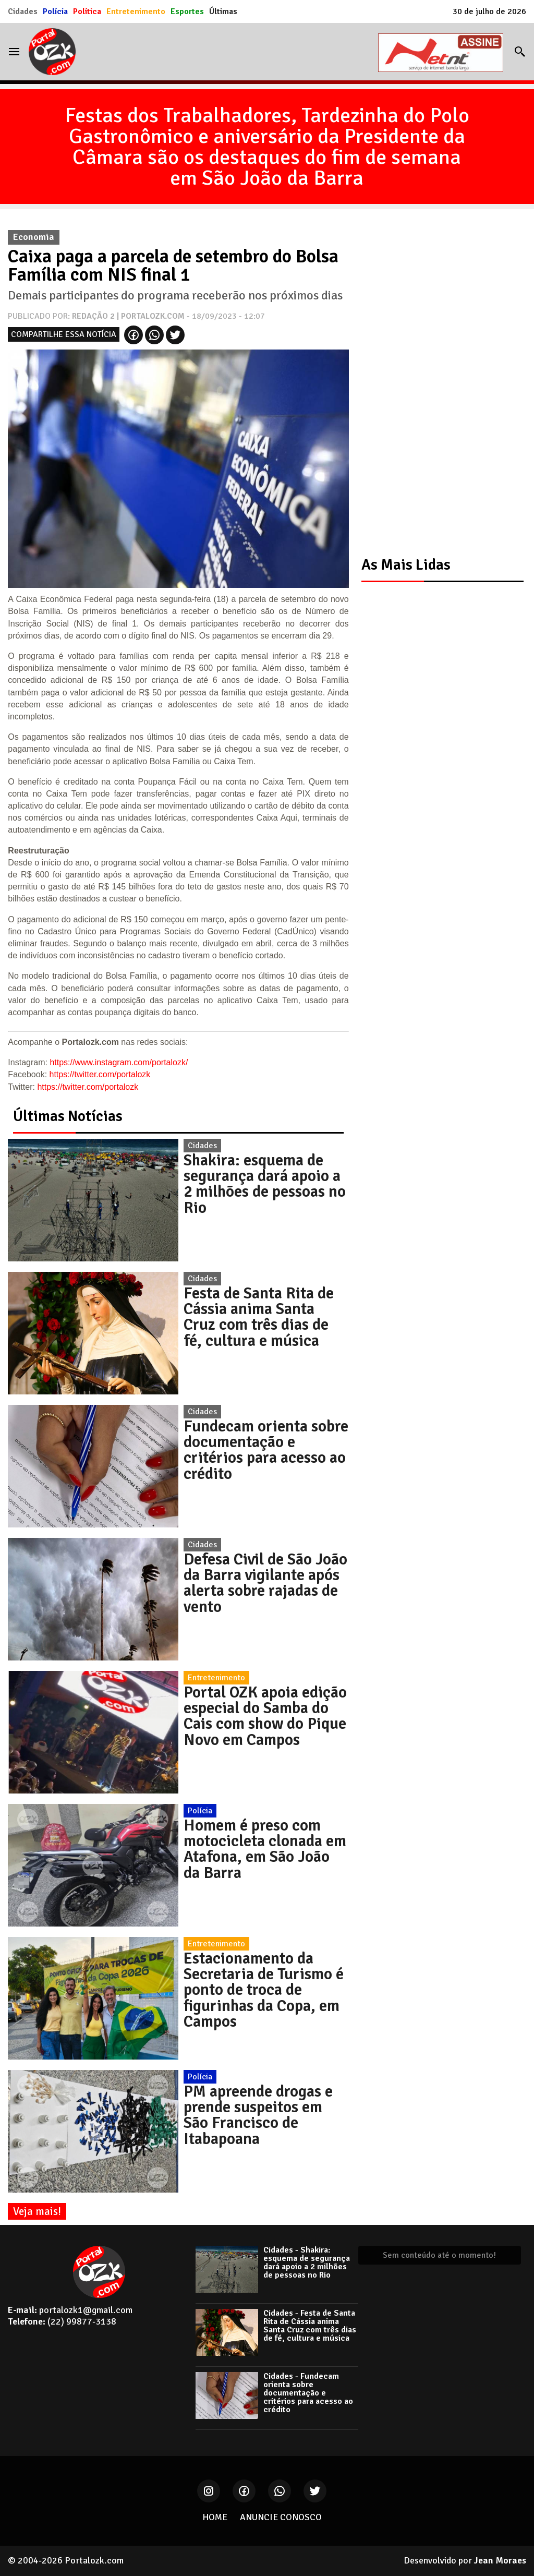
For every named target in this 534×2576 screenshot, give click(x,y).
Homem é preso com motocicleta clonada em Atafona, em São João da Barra (265, 1849)
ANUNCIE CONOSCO (281, 2517)
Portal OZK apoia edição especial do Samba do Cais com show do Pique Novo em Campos (265, 1716)
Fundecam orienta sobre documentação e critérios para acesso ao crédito (266, 1450)
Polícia (55, 11)
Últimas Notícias (68, 1116)
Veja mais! (37, 2211)
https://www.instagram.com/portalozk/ (119, 1062)
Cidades (23, 11)
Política (87, 11)
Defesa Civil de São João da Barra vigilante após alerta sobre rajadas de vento (265, 1583)
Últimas (223, 11)
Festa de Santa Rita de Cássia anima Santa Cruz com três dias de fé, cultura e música (259, 1317)
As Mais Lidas (406, 565)
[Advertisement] (437, 381)
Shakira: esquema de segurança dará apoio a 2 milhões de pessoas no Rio (265, 1184)
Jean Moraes (500, 2560)
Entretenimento (135, 11)
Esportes (187, 11)
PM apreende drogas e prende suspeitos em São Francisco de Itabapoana (258, 2115)
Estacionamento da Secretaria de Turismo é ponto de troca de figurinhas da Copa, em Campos (264, 1990)
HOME (214, 2517)
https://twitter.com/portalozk (100, 1074)
